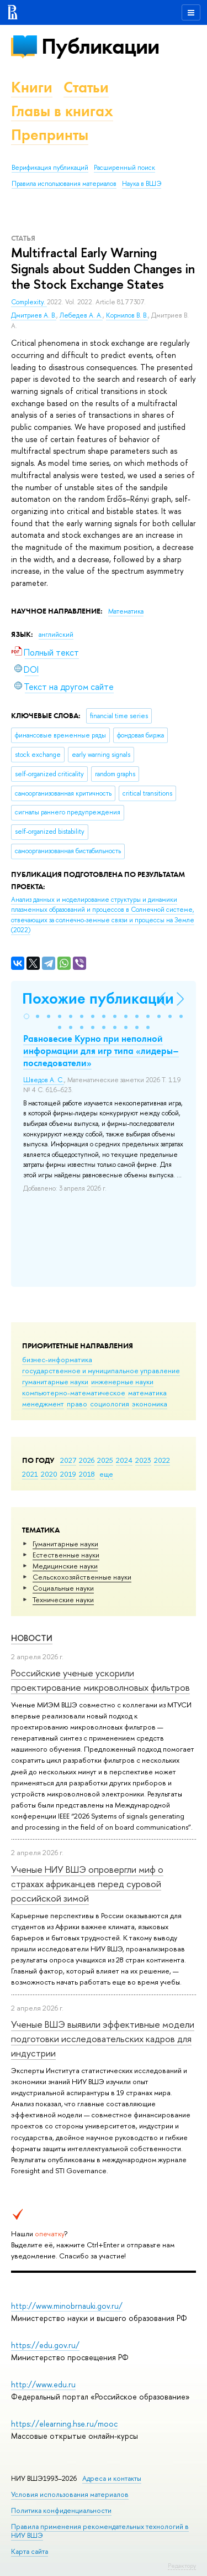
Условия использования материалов (70, 2494)
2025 (105, 1460)
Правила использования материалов (64, 183)
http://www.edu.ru (43, 2384)
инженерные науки (122, 1381)
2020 (49, 1474)
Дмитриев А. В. (33, 315)
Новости (31, 1638)
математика (147, 1393)
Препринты (49, 134)
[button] (26, 1016)
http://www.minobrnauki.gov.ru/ (67, 2305)
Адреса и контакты (111, 2478)
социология (109, 1404)
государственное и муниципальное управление (101, 1370)
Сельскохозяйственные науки (82, 1577)
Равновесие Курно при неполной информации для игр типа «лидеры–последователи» (101, 1050)
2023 (143, 1460)
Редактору (182, 2565)
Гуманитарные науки (65, 1544)
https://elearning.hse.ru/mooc (64, 2423)
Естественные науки (66, 1555)
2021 (30, 1474)
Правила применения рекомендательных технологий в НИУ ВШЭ (100, 2531)
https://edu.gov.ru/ (45, 2345)
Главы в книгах (62, 111)
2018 (87, 1474)
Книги (31, 87)
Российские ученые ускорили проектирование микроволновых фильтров (100, 1680)
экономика (149, 1404)
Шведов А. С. (43, 1080)
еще (106, 1474)
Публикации (100, 46)
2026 (86, 1460)
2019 (68, 1474)
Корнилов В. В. (127, 315)
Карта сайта (29, 2551)
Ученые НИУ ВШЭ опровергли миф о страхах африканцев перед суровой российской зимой (87, 1884)
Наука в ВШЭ (141, 183)
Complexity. (29, 302)
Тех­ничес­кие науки (63, 1599)
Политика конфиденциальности (61, 2510)
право (77, 1404)
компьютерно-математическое (73, 1393)
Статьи (86, 87)
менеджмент (43, 1404)
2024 (124, 1460)
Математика (126, 611)
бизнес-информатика (57, 1359)
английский (56, 634)
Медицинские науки (65, 1566)
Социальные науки (63, 1588)
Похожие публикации (98, 998)
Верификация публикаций (50, 167)
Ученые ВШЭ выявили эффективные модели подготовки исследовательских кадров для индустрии (102, 2039)
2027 (68, 1460)
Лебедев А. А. (81, 315)
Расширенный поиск (124, 167)
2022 (162, 1460)
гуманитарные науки (55, 1381)
